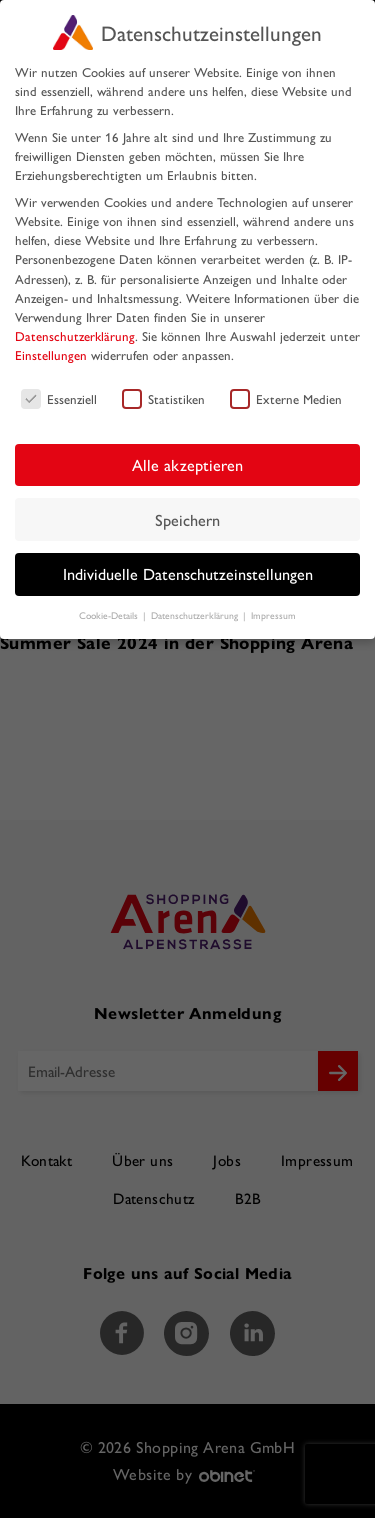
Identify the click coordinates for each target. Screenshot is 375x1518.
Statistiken (163, 398)
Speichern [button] (187, 519)
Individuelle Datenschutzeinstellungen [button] (188, 573)
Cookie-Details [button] (110, 615)
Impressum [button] (273, 615)
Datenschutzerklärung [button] (196, 615)
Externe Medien (286, 398)
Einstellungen (51, 354)
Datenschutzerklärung (75, 335)
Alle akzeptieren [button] (187, 464)
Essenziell (59, 398)
